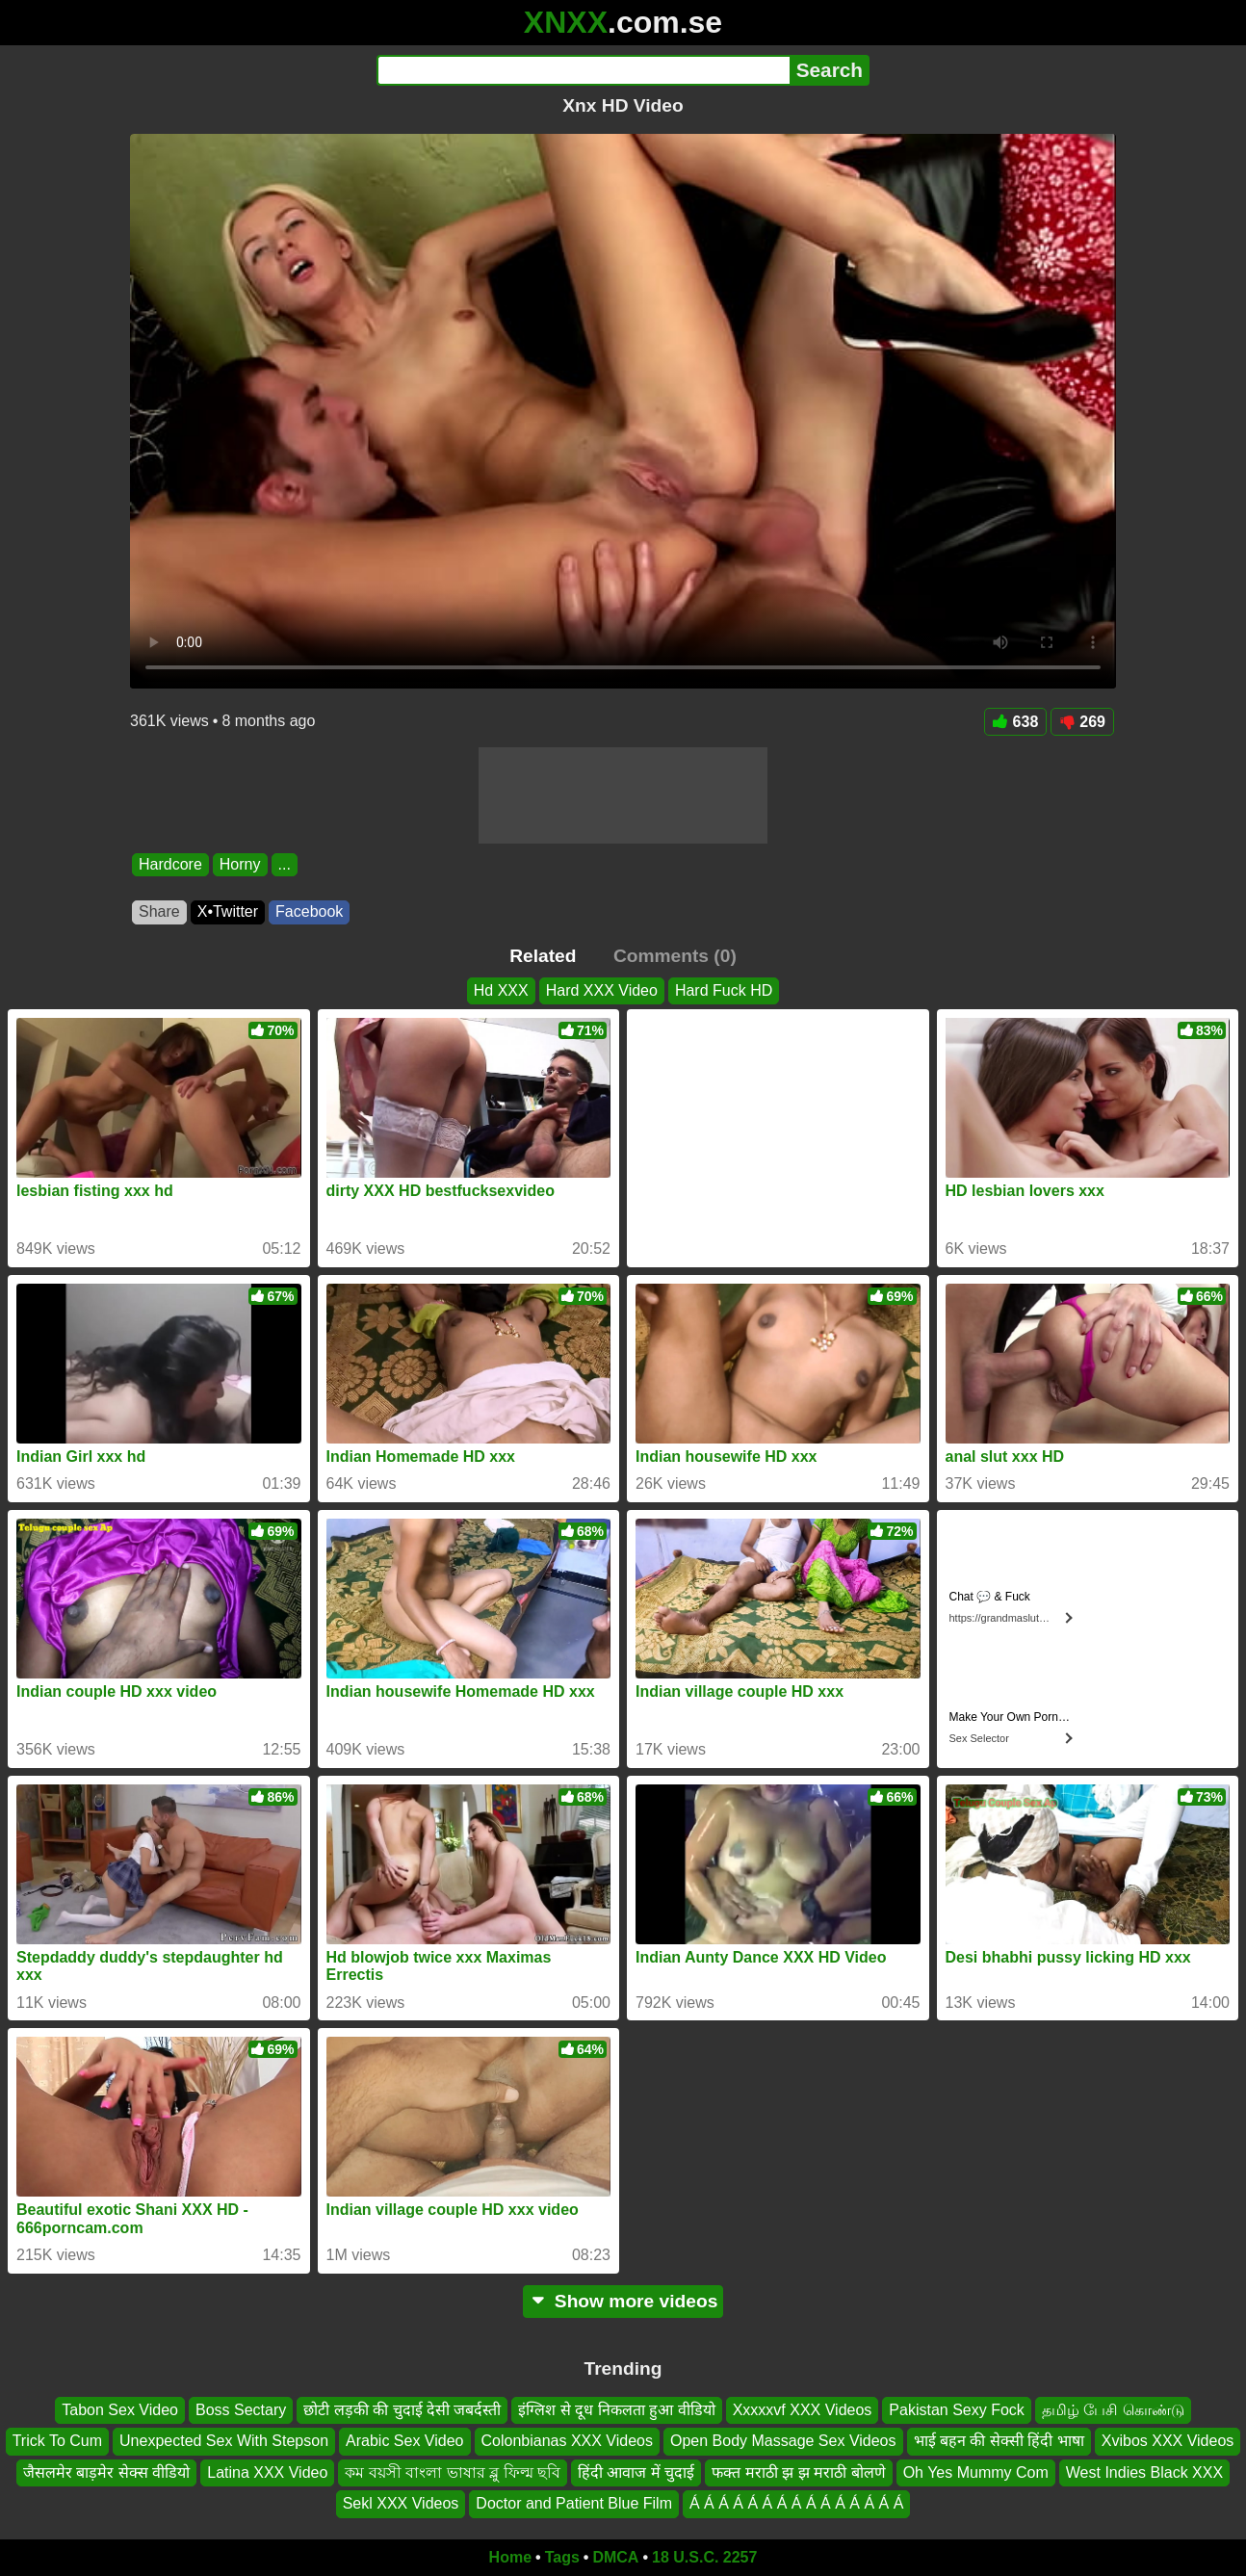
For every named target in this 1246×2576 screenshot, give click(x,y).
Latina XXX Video (267, 2471)
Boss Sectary (240, 2410)
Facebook (309, 911)
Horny (240, 864)
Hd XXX (501, 990)
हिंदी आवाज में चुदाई (636, 2471)
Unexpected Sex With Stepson (223, 2441)
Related (542, 956)
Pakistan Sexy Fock (957, 2410)
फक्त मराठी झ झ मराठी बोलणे (798, 2471)
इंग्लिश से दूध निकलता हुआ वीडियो (616, 2410)
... (284, 864)
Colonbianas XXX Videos (567, 2441)
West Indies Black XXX (1144, 2471)
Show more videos (623, 2301)
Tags (562, 2557)
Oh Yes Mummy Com (976, 2471)
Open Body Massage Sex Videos (783, 2441)
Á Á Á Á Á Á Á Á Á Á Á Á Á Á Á (796, 2503)
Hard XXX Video (602, 990)
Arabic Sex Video (404, 2441)
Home (510, 2557)
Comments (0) (675, 956)
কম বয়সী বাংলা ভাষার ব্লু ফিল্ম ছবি (452, 2471)
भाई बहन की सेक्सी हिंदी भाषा (999, 2441)
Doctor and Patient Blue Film (574, 2503)
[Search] (583, 70)
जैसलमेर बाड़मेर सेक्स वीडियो (106, 2471)
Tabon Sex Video (120, 2410)
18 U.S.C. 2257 (704, 2557)
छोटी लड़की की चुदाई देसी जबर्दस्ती (402, 2410)
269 (1082, 722)
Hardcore (170, 864)
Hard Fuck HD (723, 990)
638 (1016, 722)
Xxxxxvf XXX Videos (802, 2410)
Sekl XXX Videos (401, 2503)
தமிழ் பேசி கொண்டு (1113, 2410)
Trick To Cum (57, 2441)
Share (159, 911)
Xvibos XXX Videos (1168, 2441)
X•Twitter (227, 911)
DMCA (615, 2557)
